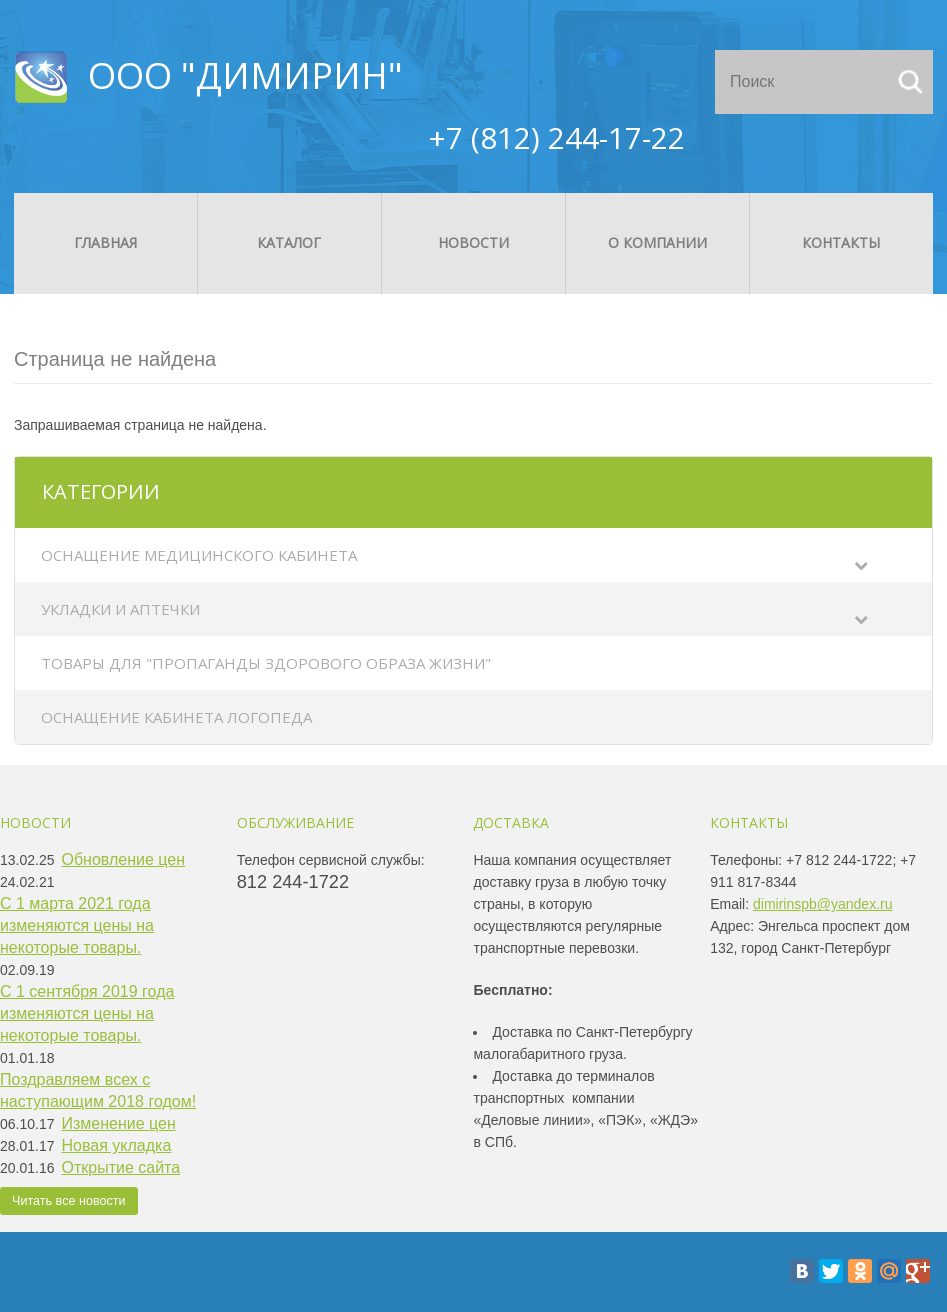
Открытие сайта (121, 1167)
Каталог (289, 242)
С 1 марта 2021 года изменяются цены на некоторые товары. (77, 925)
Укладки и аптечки (120, 609)
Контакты (841, 242)
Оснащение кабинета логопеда (176, 717)
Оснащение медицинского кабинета (199, 555)
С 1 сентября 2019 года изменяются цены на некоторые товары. (87, 1013)
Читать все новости (69, 1201)
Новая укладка (117, 1145)
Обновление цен (124, 859)
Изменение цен (119, 1123)
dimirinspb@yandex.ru (823, 904)
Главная (105, 242)
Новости (473, 242)
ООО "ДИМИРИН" (245, 75)
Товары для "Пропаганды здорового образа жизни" (266, 663)
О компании (657, 242)
